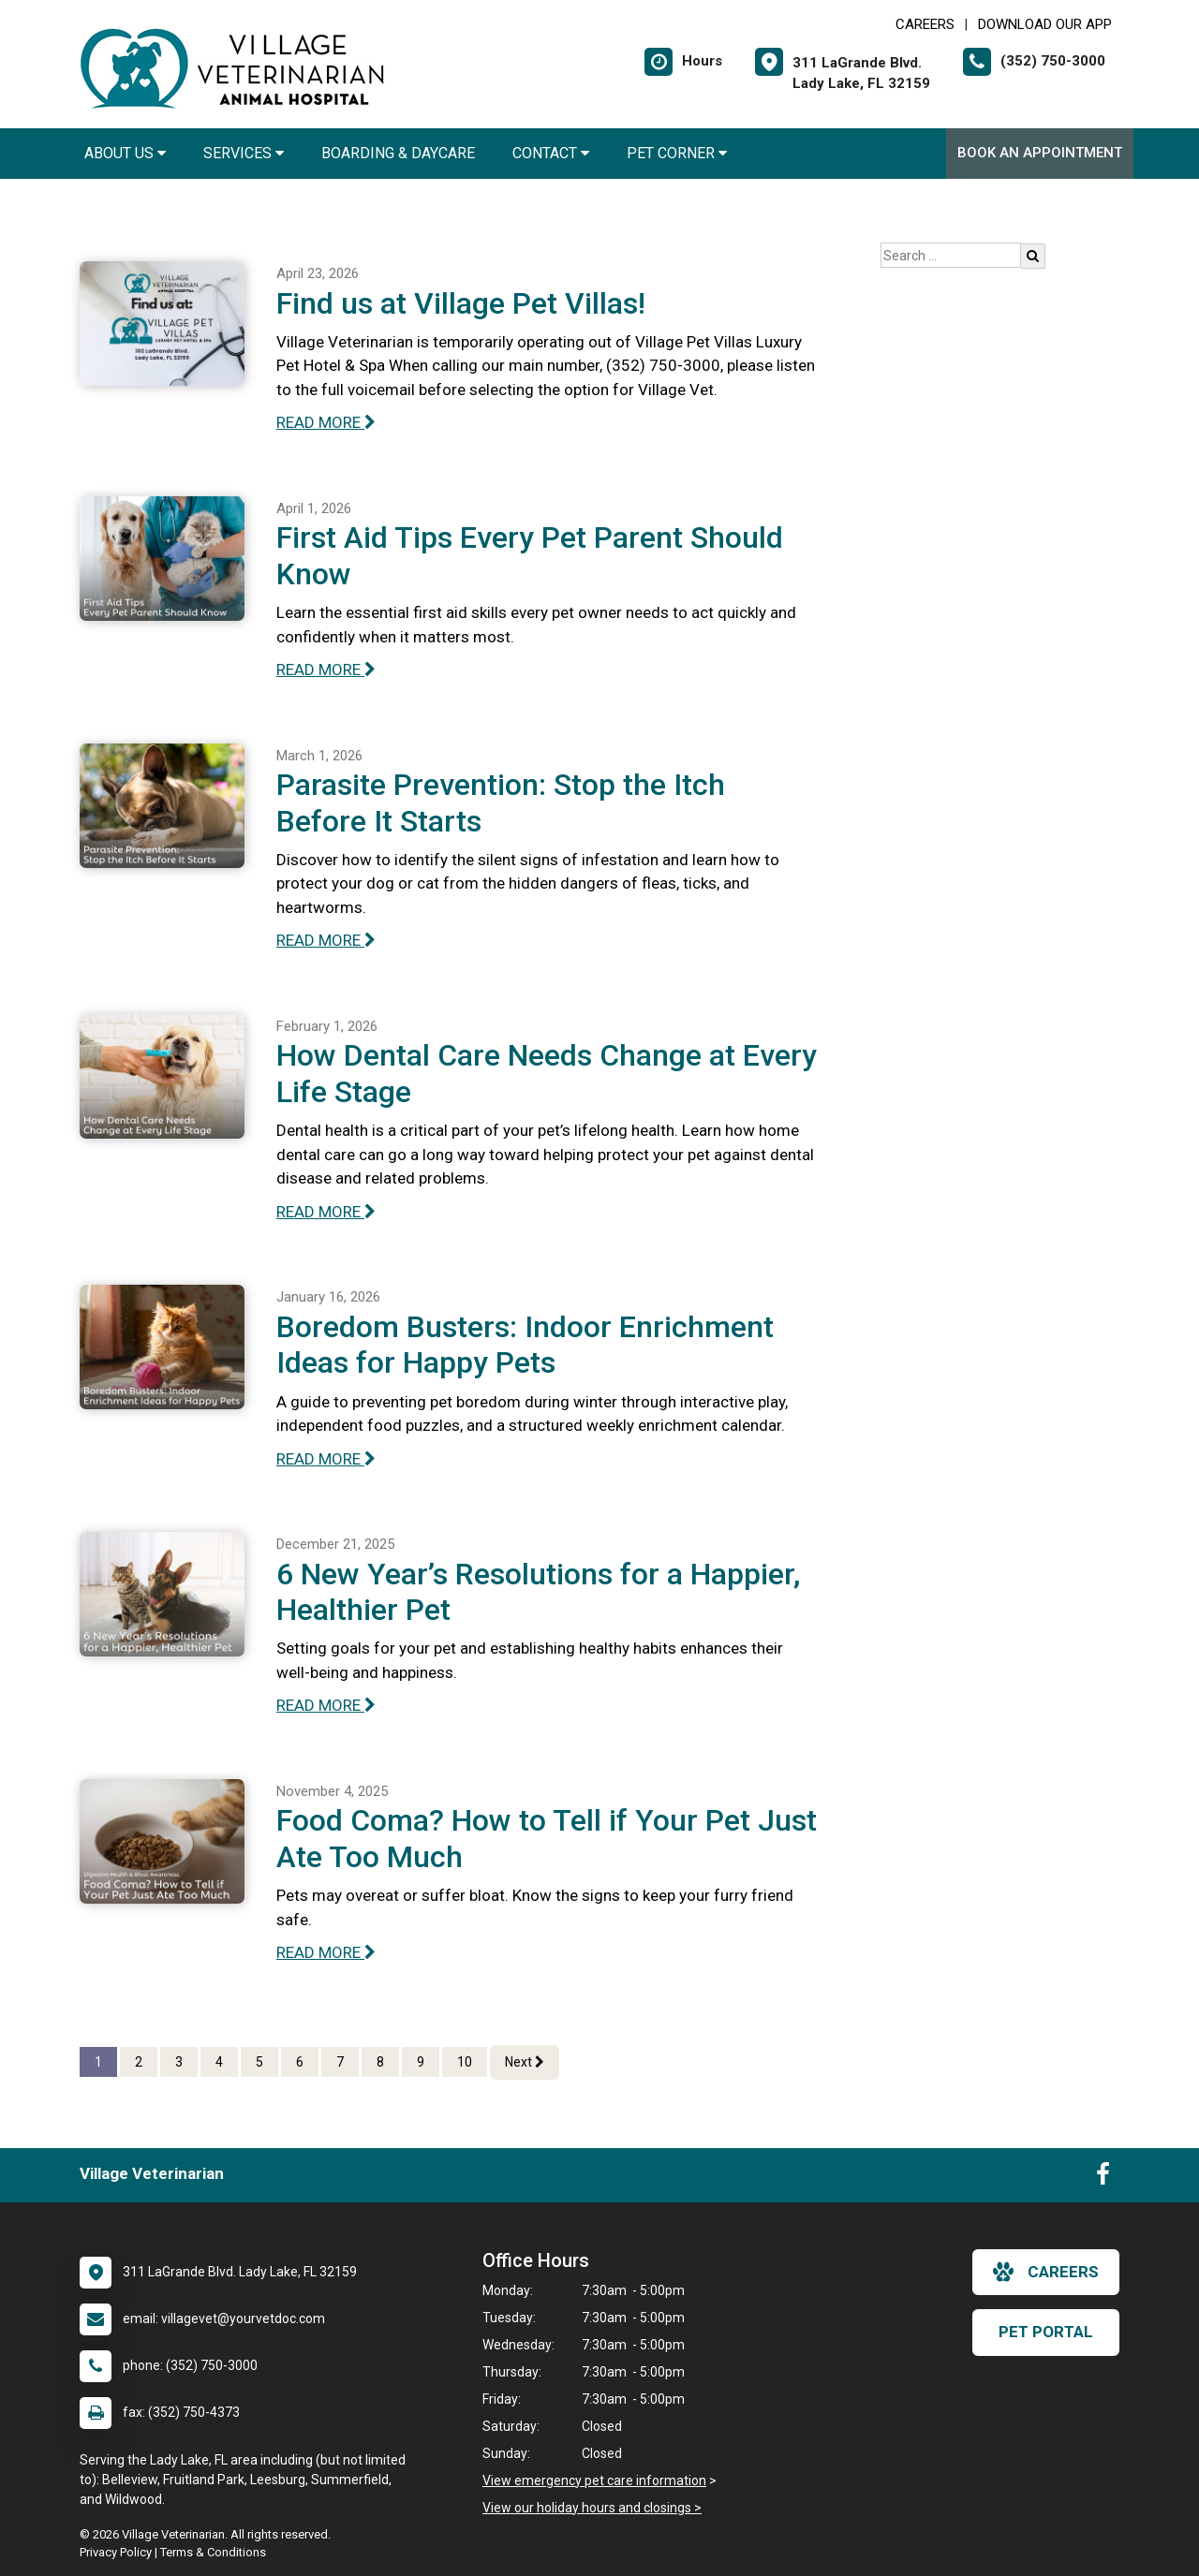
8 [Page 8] (380, 2061)
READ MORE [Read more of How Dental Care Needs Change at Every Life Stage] (326, 1211)
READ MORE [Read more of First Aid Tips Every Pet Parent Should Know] (326, 669)
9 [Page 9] (420, 2061)
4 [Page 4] (219, 2061)
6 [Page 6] (299, 2061)
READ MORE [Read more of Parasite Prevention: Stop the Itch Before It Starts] (326, 940)
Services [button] (243, 153)
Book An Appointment (1039, 152)
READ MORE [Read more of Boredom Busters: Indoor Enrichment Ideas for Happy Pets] (326, 1459)
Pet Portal (1046, 2331)
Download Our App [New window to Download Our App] (1045, 24)
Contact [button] (550, 153)
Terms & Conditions (213, 2552)
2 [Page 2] (138, 2061)
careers (1046, 2271)
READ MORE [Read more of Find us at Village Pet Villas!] (326, 422)
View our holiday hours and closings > (592, 2507)
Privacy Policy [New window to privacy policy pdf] (116, 2552)
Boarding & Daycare (398, 153)
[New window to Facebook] (1103, 2178)
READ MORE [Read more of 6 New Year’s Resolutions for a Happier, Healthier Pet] (326, 1705)
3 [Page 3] (179, 2061)
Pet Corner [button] (677, 153)
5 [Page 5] (259, 2061)
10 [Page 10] (464, 2061)
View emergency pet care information (594, 2480)
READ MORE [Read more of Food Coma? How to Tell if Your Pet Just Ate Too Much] (326, 1952)
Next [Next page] (524, 2061)
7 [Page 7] (340, 2061)
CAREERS (925, 24)
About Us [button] (125, 153)
